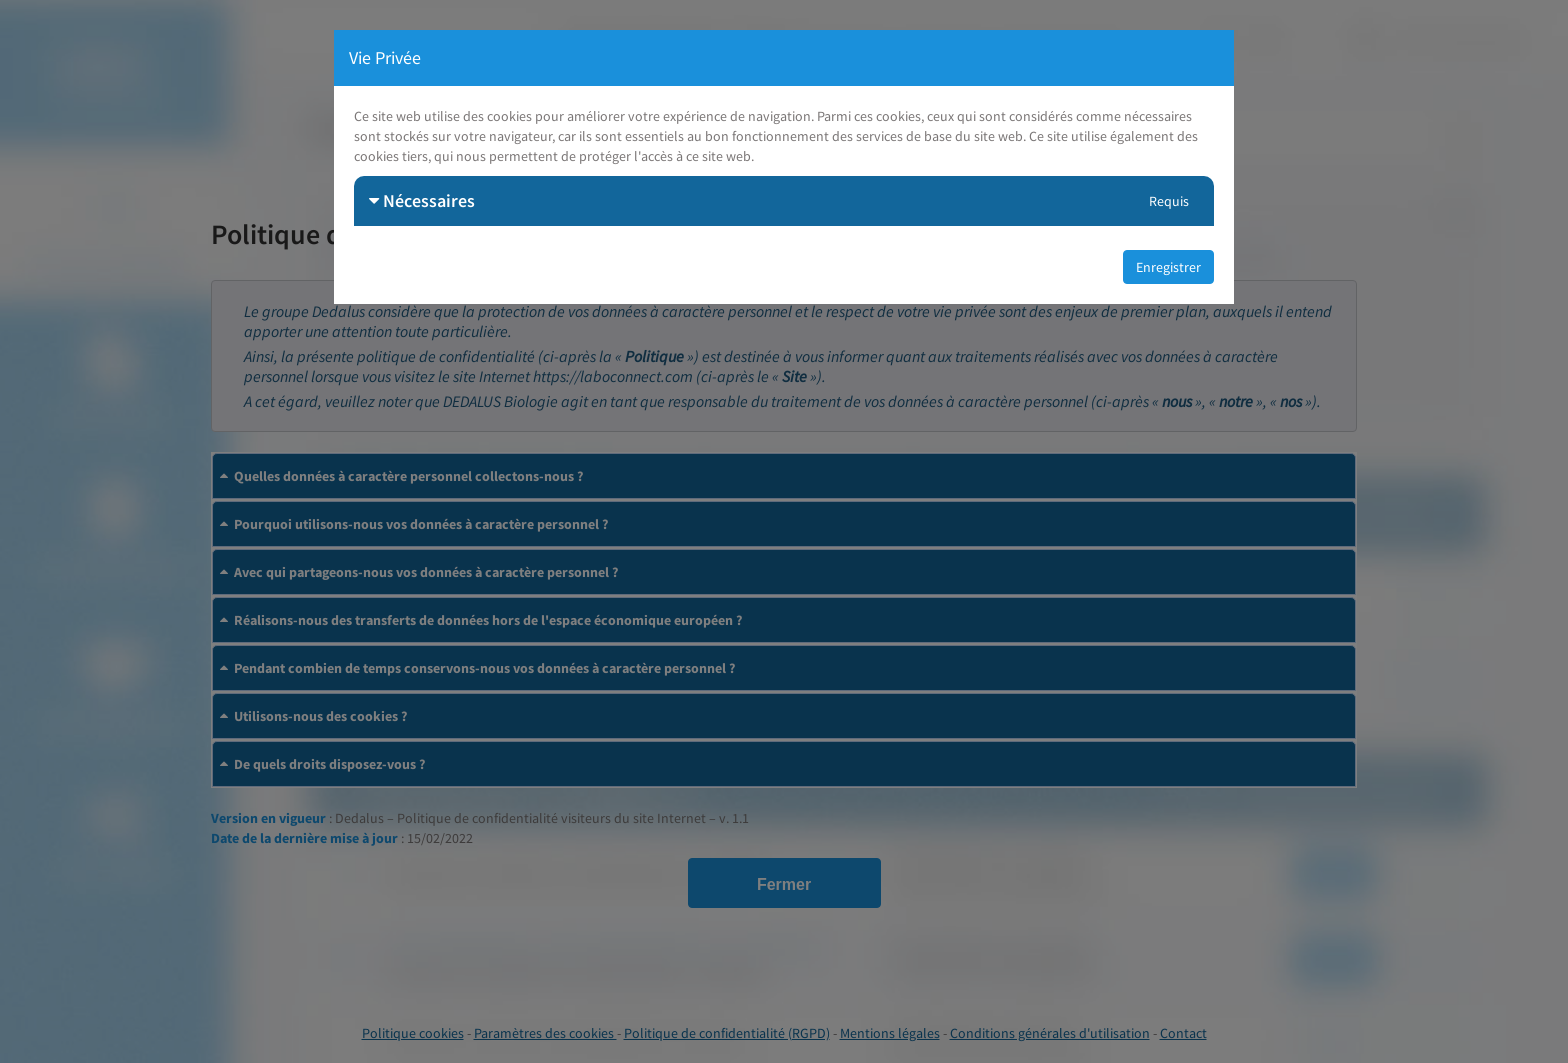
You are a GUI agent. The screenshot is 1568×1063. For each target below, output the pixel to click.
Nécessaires (422, 200)
